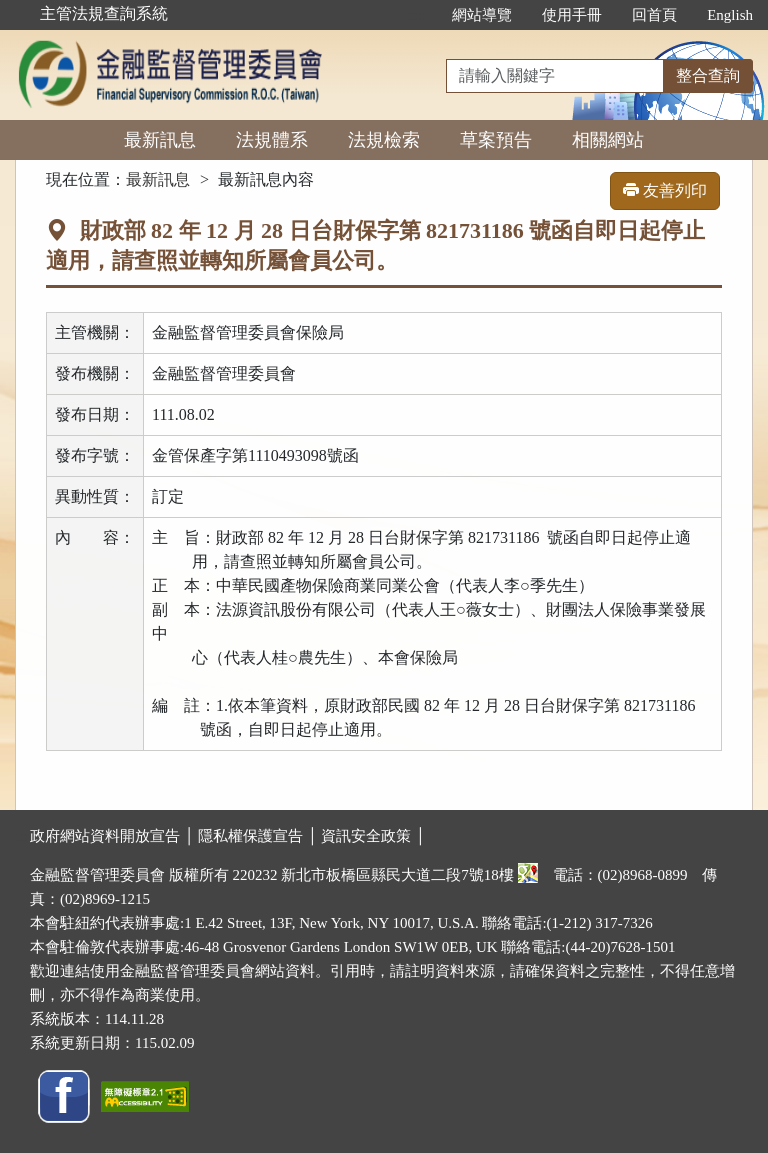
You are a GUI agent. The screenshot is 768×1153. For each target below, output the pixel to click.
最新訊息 (160, 140)
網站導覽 (482, 15)
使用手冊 (572, 15)
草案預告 (496, 140)
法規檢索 (384, 140)
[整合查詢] (555, 76)
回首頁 (654, 15)
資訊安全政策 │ (373, 836)
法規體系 (272, 140)
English (730, 15)
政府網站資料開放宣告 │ (114, 836)
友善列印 (665, 190)
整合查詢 (708, 75)
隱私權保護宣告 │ (259, 836)
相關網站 (608, 140)
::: (416, 15)
